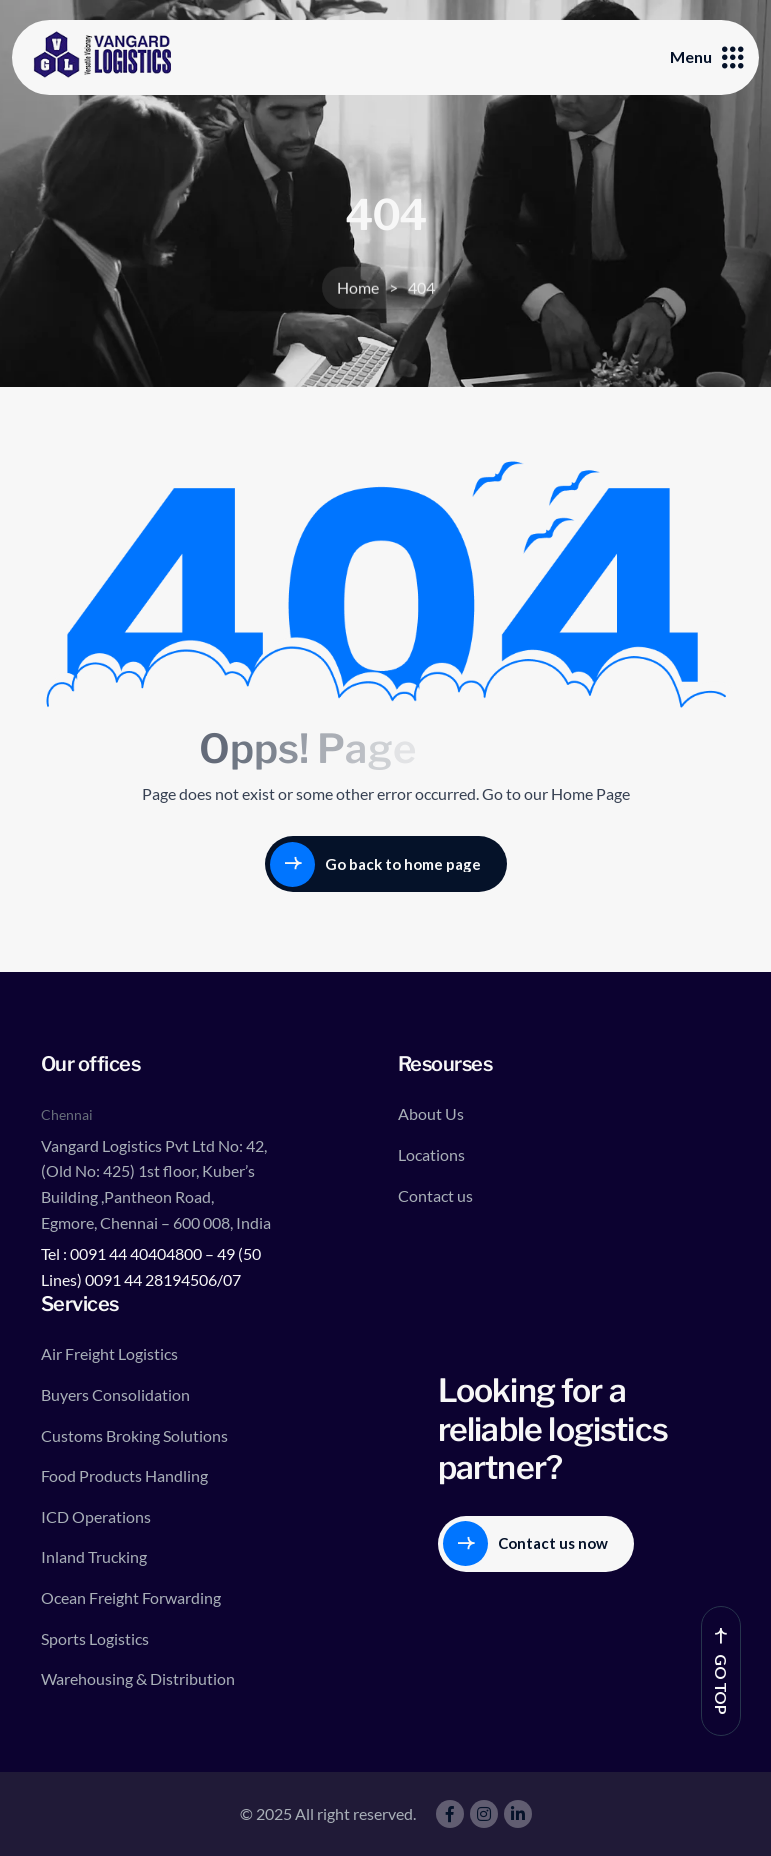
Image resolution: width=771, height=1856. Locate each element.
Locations (431, 1154)
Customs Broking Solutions (134, 1435)
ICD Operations (96, 1516)
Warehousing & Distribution (138, 1678)
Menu (707, 57)
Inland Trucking (94, 1556)
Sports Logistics (95, 1638)
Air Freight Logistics (109, 1353)
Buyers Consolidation (115, 1394)
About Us (431, 1113)
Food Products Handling (124, 1475)
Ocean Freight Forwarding (131, 1597)
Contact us (435, 1195)
